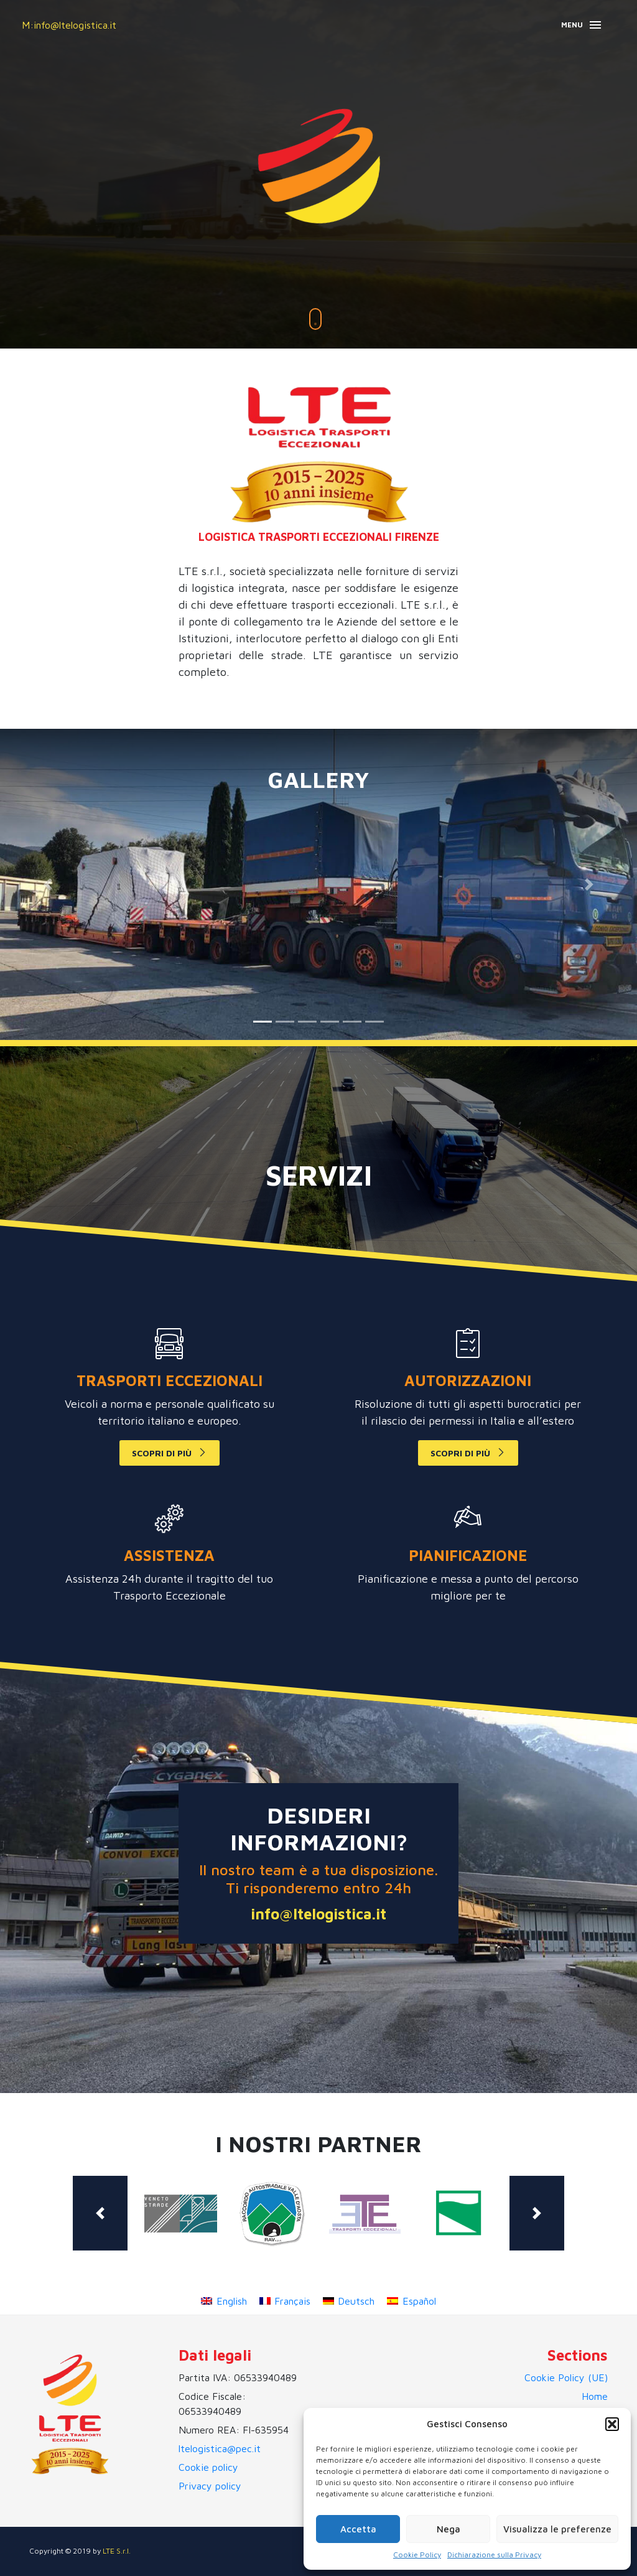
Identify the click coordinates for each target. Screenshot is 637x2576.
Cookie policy (208, 2467)
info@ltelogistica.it (318, 1914)
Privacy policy (210, 2485)
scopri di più (162, 1453)
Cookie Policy (417, 2554)
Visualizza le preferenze (557, 2529)
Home (595, 2396)
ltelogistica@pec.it (220, 2448)
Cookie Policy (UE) (566, 2377)
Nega (448, 2529)
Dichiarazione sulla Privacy (494, 2554)
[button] (612, 2424)
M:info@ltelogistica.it (69, 24)
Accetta (358, 2529)
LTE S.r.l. (117, 2550)
